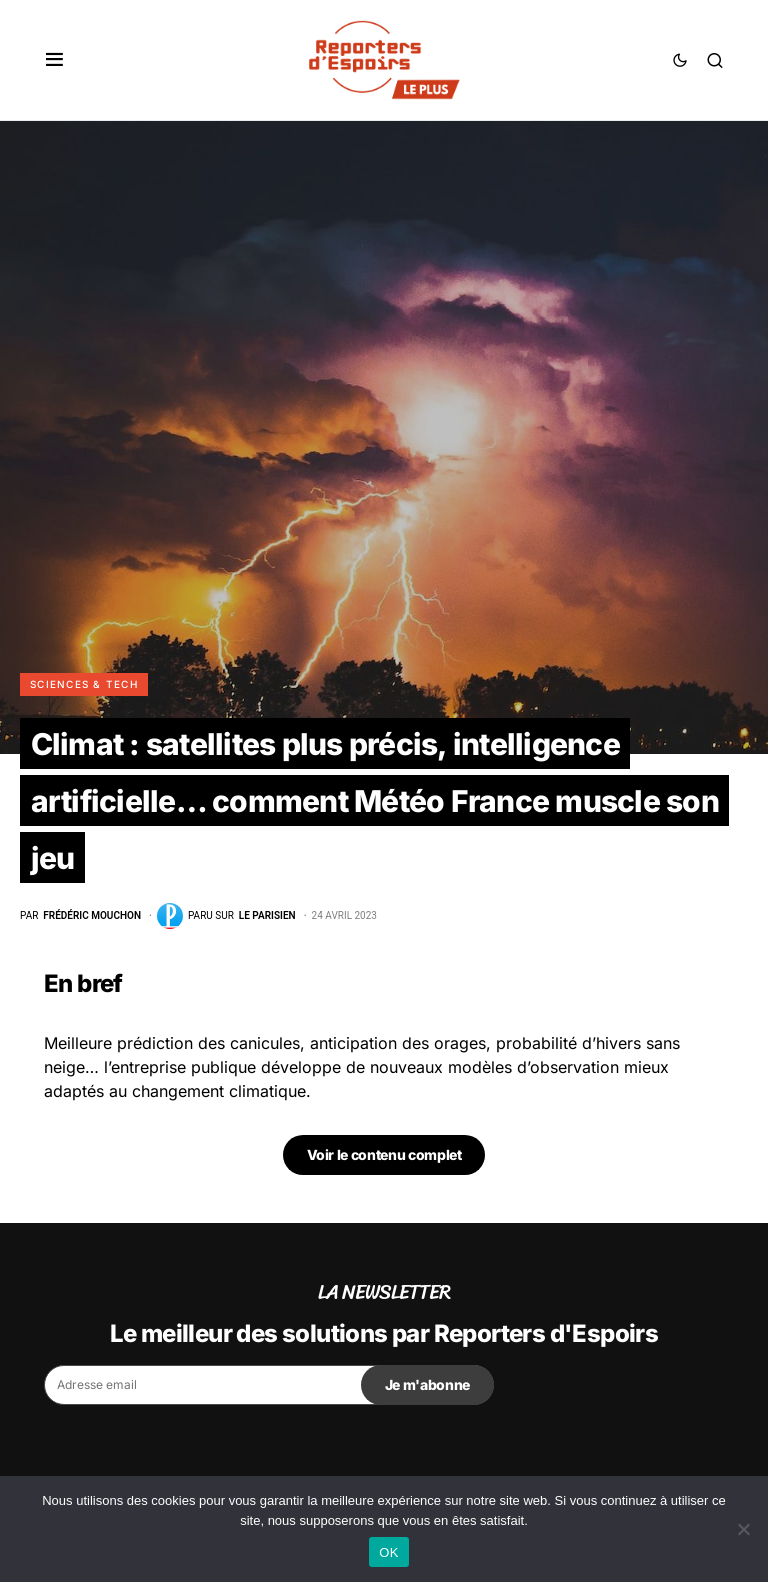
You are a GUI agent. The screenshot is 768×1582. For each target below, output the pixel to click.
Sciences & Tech (84, 684)
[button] (54, 60)
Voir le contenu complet (384, 1154)
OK (388, 1552)
